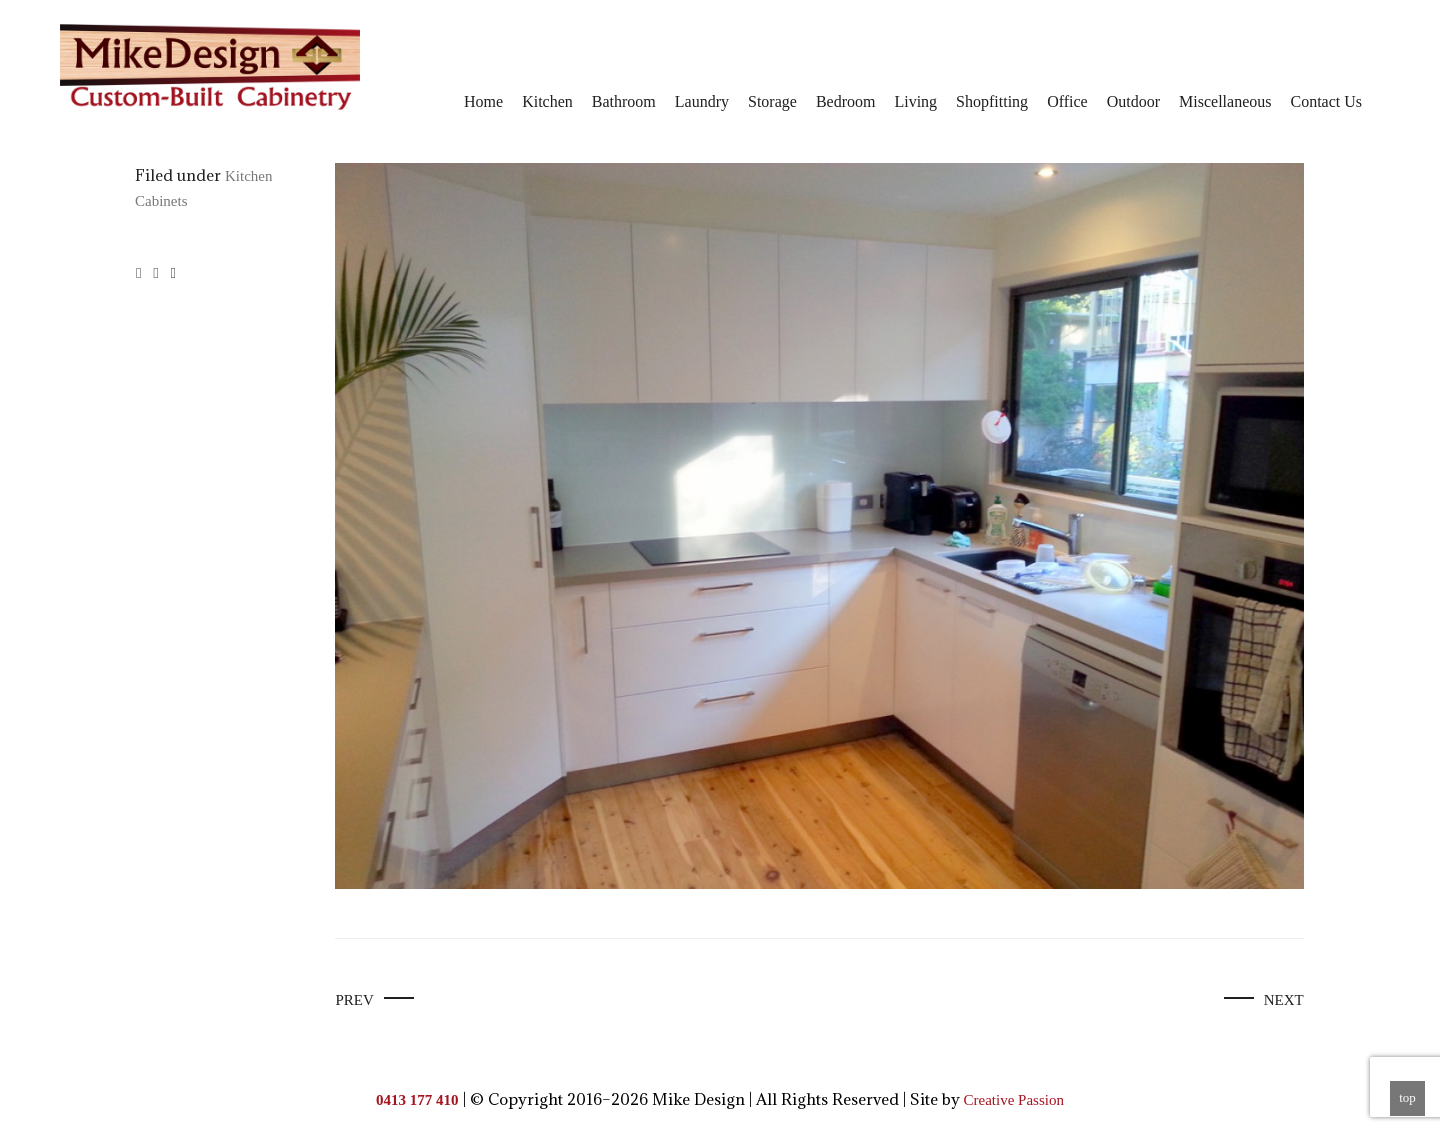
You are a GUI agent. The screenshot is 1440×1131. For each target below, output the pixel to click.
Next (1284, 1000)
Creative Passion (1014, 1100)
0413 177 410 (417, 1100)
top (1407, 1097)
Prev (354, 1000)
